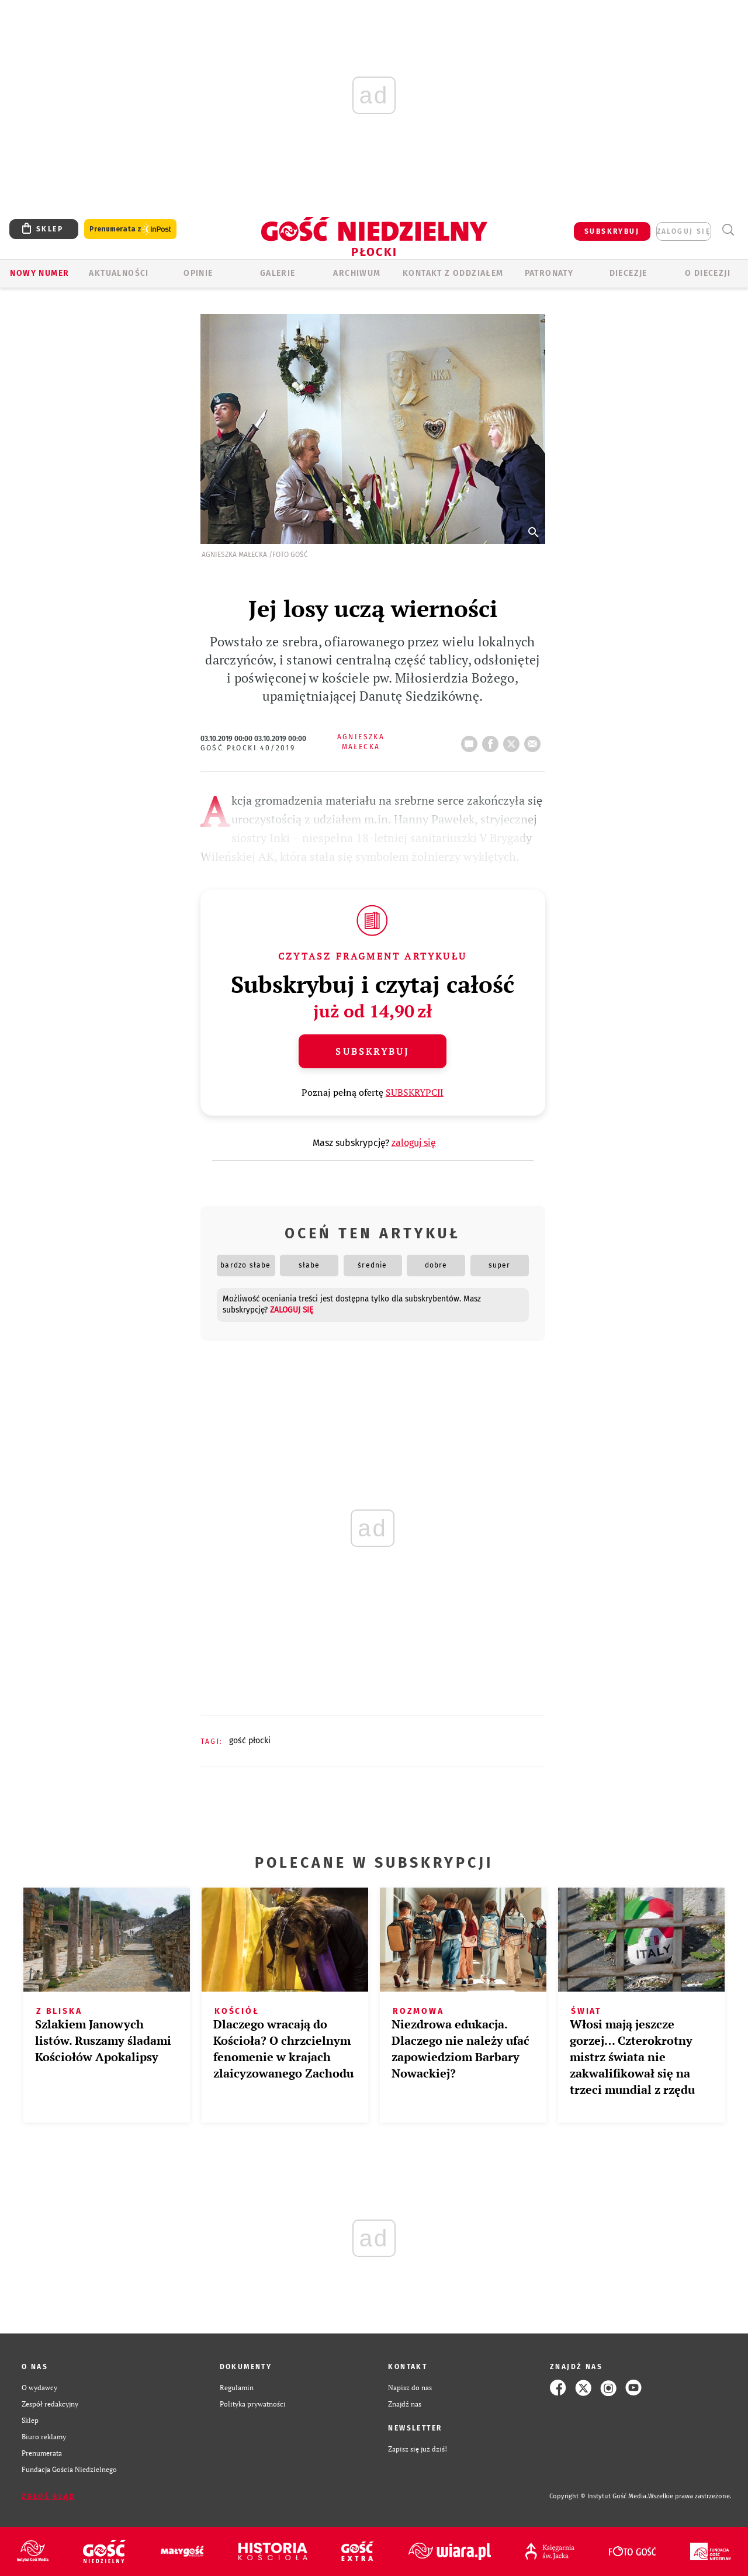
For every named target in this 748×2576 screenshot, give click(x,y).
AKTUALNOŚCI (118, 273)
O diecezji (707, 273)
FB (492, 740)
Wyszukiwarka (728, 230)
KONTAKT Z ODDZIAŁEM (453, 273)
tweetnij (513, 740)
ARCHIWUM (356, 273)
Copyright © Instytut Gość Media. (598, 2496)
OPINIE (198, 273)
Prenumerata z (130, 229)
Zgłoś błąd (48, 2496)
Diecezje (628, 273)
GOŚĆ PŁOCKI (250, 1741)
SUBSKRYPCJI (415, 1092)
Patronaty (549, 273)
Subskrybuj (372, 1051)
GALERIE (278, 273)
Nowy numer (39, 273)
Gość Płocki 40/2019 (248, 748)
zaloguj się (684, 231)
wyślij (534, 740)
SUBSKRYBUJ (611, 231)
